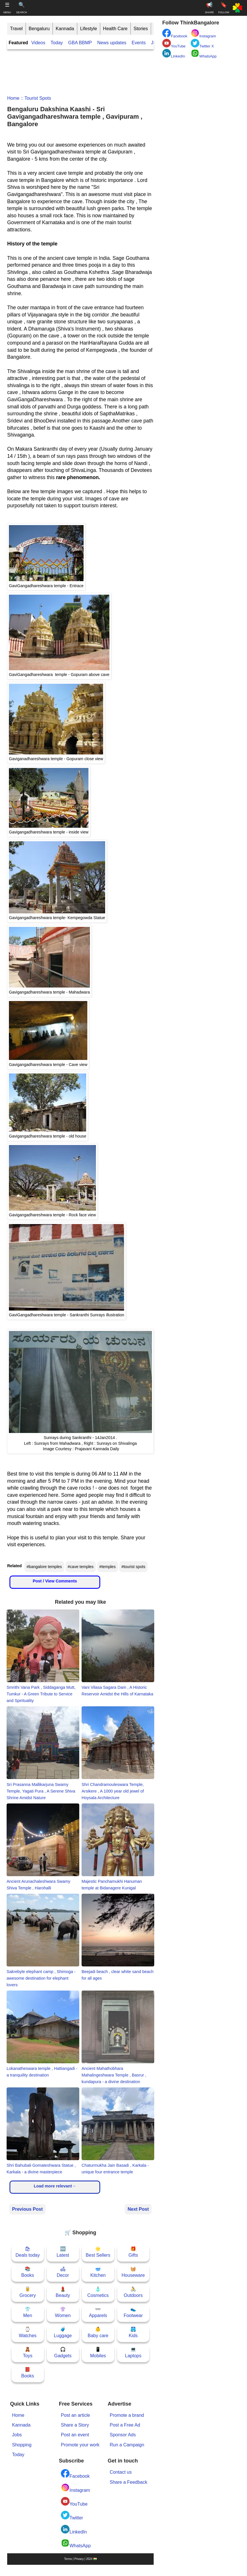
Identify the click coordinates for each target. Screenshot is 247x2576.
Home (13, 98)
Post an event (75, 2434)
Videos (38, 42)
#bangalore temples (44, 1566)
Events (139, 42)
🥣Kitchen (98, 2272)
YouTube (74, 2501)
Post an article (75, 2415)
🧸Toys (27, 2352)
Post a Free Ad (125, 2425)
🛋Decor (63, 2272)
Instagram (75, 2488)
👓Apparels (98, 2312)
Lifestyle (88, 28)
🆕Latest (63, 2252)
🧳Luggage (63, 2332)
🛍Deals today (28, 2252)
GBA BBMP (80, 42)
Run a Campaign (127, 2444)
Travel (16, 28)
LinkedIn (74, 2529)
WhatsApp (76, 2543)
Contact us (121, 2472)
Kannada (65, 28)
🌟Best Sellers (98, 2252)
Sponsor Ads (123, 2434)
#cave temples (81, 1566)
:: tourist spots (35, 98)
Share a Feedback (128, 2482)
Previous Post (27, 2209)
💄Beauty (63, 2292)
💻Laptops (133, 2352)
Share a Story (75, 2425)
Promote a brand (127, 2415)
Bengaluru (39, 28)
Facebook (75, 2474)
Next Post (138, 2209)
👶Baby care (98, 2332)
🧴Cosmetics (98, 2292)
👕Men (27, 2312)
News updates (111, 42)
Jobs (17, 2434)
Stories (141, 28)
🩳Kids (133, 2332)
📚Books (27, 2272)
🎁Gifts (133, 2252)
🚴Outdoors (133, 2292)
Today (57, 42)
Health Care (115, 28)
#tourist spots (133, 1566)
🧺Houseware (133, 2272)
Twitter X (202, 43)
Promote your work (80, 2444)
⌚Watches (27, 2332)
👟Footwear (133, 2312)
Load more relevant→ (55, 2186)
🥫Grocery (28, 2292)
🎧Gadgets (63, 2352)
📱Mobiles (98, 2352)
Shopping (22, 2444)
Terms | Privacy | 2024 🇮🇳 (80, 2558)
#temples (107, 1566)
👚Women (63, 2312)
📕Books (27, 2372)
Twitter (72, 2515)
